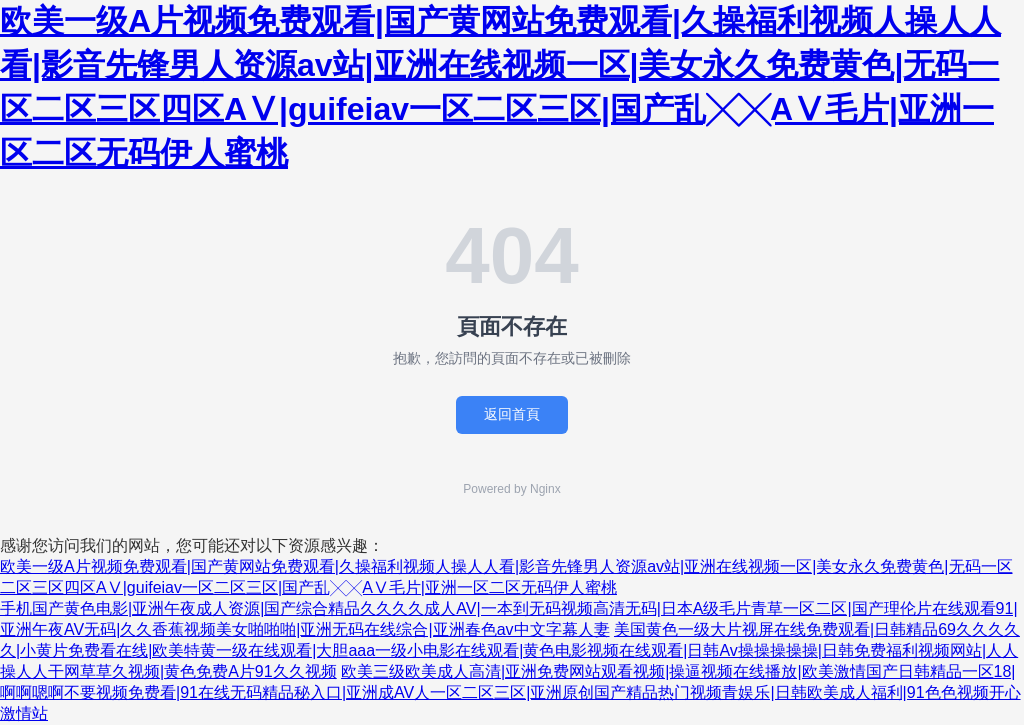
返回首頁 (512, 414)
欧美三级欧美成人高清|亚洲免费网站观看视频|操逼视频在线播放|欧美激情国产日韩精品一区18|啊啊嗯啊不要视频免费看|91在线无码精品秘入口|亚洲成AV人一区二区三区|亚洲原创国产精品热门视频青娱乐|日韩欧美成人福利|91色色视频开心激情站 (510, 692)
